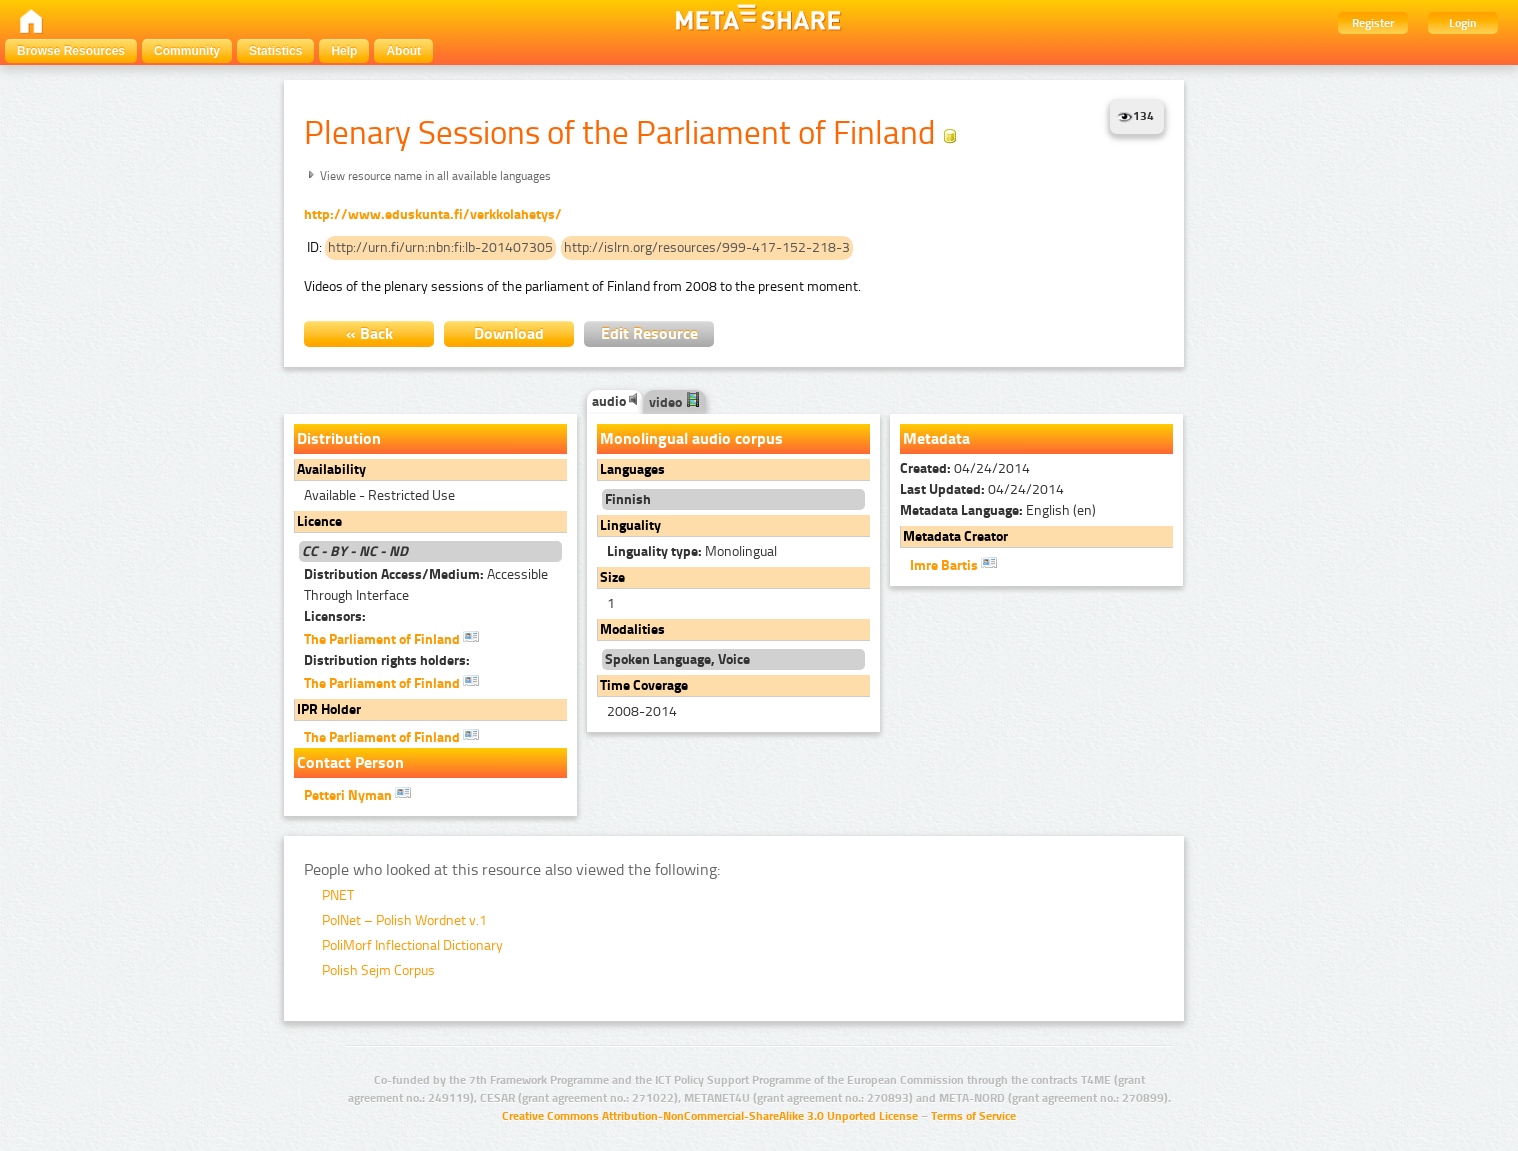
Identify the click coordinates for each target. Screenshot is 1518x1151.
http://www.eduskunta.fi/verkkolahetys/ (433, 214)
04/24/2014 (965, 468)
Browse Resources (71, 51)
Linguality (630, 525)
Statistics (275, 51)
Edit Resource (649, 333)
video (675, 402)
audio (615, 401)
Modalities (632, 629)
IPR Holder (329, 709)
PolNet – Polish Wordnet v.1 (404, 920)
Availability (331, 469)
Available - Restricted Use (379, 495)
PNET (338, 895)
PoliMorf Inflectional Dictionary (412, 945)
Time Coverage (644, 685)
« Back (369, 333)
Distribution (339, 438)
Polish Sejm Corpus (378, 970)
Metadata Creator (955, 536)
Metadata (936, 438)
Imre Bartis (953, 564)
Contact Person (350, 762)
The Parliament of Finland (391, 638)
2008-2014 (642, 711)
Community (187, 51)
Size (612, 577)
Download (509, 333)
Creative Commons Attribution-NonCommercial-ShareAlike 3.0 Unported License (710, 1116)
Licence (319, 521)
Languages (632, 469)
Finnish (628, 499)
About (403, 51)
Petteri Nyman (357, 794)
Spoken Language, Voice (677, 659)
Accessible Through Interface (426, 585)
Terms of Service (973, 1116)
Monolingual (692, 551)
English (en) (998, 510)
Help (344, 51)
